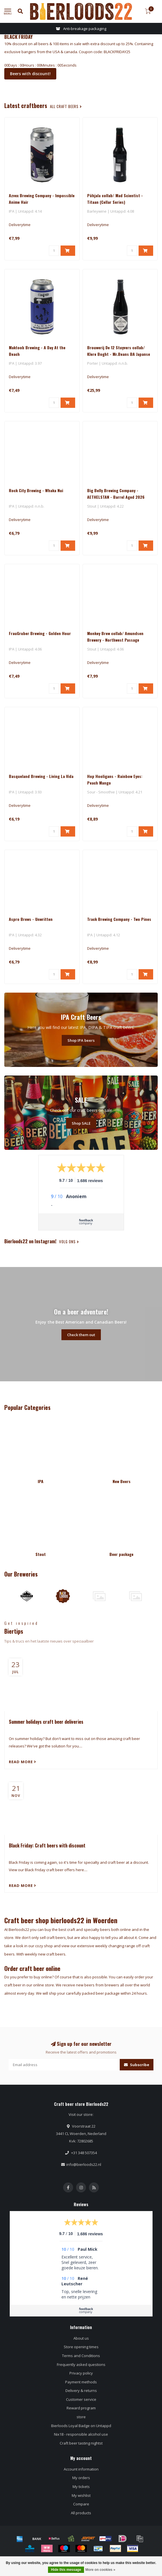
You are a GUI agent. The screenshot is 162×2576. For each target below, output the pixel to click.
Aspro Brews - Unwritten (31, 919)
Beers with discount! (30, 73)
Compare (81, 2504)
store (81, 2416)
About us (81, 2338)
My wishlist (81, 2495)
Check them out (81, 1334)
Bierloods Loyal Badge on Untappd (81, 2425)
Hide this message (66, 2570)
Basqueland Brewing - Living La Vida (41, 776)
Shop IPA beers (81, 1040)
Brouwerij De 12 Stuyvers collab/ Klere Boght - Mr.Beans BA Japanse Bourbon (118, 354)
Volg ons (69, 1242)
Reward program (81, 2408)
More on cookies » (100, 2570)
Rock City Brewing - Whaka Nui (36, 490)
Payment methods (81, 2382)
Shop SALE (81, 1123)
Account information (81, 2469)
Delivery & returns (81, 2390)
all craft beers (66, 106)
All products (81, 2512)
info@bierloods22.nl (83, 2164)
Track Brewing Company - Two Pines (119, 919)
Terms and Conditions (81, 2355)
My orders (81, 2477)
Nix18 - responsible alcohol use (81, 2434)
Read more (22, 1761)
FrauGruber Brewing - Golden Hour (40, 633)
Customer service (81, 2399)
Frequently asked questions (81, 2364)
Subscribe (136, 2064)
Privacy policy (81, 2373)
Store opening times (81, 2346)
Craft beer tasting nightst (81, 2443)
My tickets (81, 2486)
